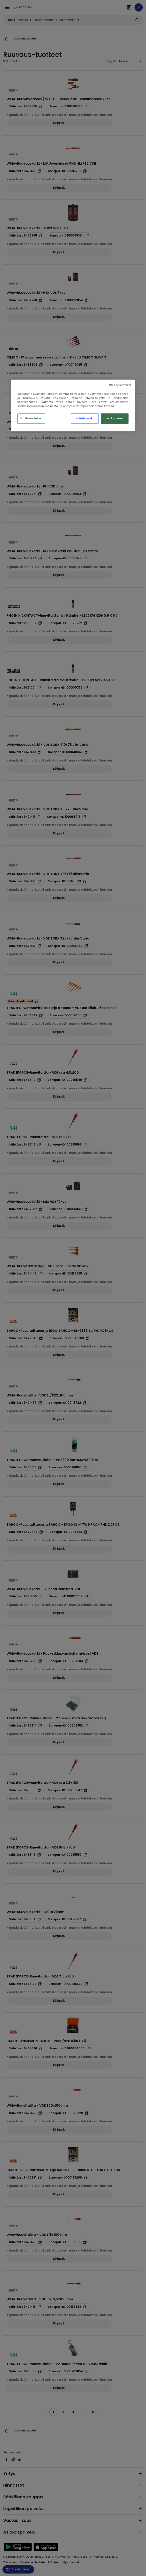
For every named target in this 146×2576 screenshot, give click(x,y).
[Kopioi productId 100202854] (68, 2371)
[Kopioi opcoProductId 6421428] (26, 2242)
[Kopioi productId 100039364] (69, 235)
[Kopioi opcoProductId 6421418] (25, 2306)
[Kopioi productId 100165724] (69, 106)
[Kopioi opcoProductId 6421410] (25, 752)
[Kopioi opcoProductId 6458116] (25, 1855)
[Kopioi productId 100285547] (67, 1790)
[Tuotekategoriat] (7, 7)
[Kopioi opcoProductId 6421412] (25, 946)
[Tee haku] (137, 19)
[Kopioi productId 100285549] (67, 1080)
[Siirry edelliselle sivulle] (6, 39)
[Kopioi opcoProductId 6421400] (26, 1596)
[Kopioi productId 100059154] (69, 300)
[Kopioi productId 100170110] (68, 1015)
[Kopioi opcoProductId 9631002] (26, 623)
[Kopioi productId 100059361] (69, 1209)
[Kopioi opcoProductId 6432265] (26, 235)
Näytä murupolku (25, 38)
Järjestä (112, 61)
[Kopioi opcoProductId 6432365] (26, 106)
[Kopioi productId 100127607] (69, 1596)
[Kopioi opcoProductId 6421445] (26, 429)
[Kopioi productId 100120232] (68, 623)
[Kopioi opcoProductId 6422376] (26, 2048)
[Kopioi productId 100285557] (67, 1855)
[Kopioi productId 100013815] (67, 2242)
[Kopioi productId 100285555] (67, 1144)
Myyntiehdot (71, 2562)
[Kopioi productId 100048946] (68, 752)
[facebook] (6, 2459)
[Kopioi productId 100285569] (68, 1984)
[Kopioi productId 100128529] (67, 881)
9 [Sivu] (93, 2412)
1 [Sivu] (53, 2412)
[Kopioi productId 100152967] (67, 1919)
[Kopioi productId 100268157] (68, 1467)
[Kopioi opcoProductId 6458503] (26, 365)
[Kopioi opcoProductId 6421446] (26, 1273)
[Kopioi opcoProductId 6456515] (25, 1467)
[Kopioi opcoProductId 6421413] (25, 881)
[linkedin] (19, 2459)
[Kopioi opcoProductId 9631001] (25, 687)
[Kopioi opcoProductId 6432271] (25, 494)
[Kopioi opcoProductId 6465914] (26, 1725)
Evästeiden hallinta (32, 2562)
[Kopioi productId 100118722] (67, 1403)
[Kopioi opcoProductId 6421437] (26, 1403)
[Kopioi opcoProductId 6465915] (25, 2371)
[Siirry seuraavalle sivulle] (102, 2412)
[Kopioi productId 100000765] (68, 687)
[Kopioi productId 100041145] (68, 558)
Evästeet (54, 2562)
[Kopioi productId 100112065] (68, 365)
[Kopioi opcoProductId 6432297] (26, 1209)
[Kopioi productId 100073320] (68, 2113)
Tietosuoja (10, 2562)
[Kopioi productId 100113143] (67, 429)
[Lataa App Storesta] (46, 2547)
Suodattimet (18, 2569)
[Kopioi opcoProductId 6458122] (25, 1984)
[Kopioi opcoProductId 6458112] (25, 1080)
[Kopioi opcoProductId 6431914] (25, 1919)
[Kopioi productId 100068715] (67, 816)
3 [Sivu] (73, 2412)
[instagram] (13, 2459)
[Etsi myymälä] (129, 7)
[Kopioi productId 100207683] (68, 1661)
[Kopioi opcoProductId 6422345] (26, 1338)
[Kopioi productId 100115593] (68, 1532)
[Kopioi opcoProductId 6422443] (26, 1532)
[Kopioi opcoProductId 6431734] (26, 558)
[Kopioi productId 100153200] (68, 2177)
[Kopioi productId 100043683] (69, 1338)
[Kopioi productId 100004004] (70, 2048)
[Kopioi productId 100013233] (67, 171)
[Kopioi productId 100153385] (68, 1273)
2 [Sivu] (63, 2412)
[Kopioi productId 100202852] (68, 1725)
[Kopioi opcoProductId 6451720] (26, 1661)
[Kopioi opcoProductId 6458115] (25, 1144)
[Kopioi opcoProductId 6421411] (25, 816)
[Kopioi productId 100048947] (68, 946)
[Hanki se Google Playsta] (18, 2547)
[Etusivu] (23, 7)
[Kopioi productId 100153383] (67, 2306)
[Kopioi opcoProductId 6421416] (25, 171)
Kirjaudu (59, 123)
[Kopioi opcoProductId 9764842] (26, 1015)
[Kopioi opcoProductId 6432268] (26, 300)
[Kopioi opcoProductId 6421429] (26, 2113)
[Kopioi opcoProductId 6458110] (25, 1790)
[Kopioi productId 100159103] (67, 494)
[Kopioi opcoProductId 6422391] (25, 2177)
